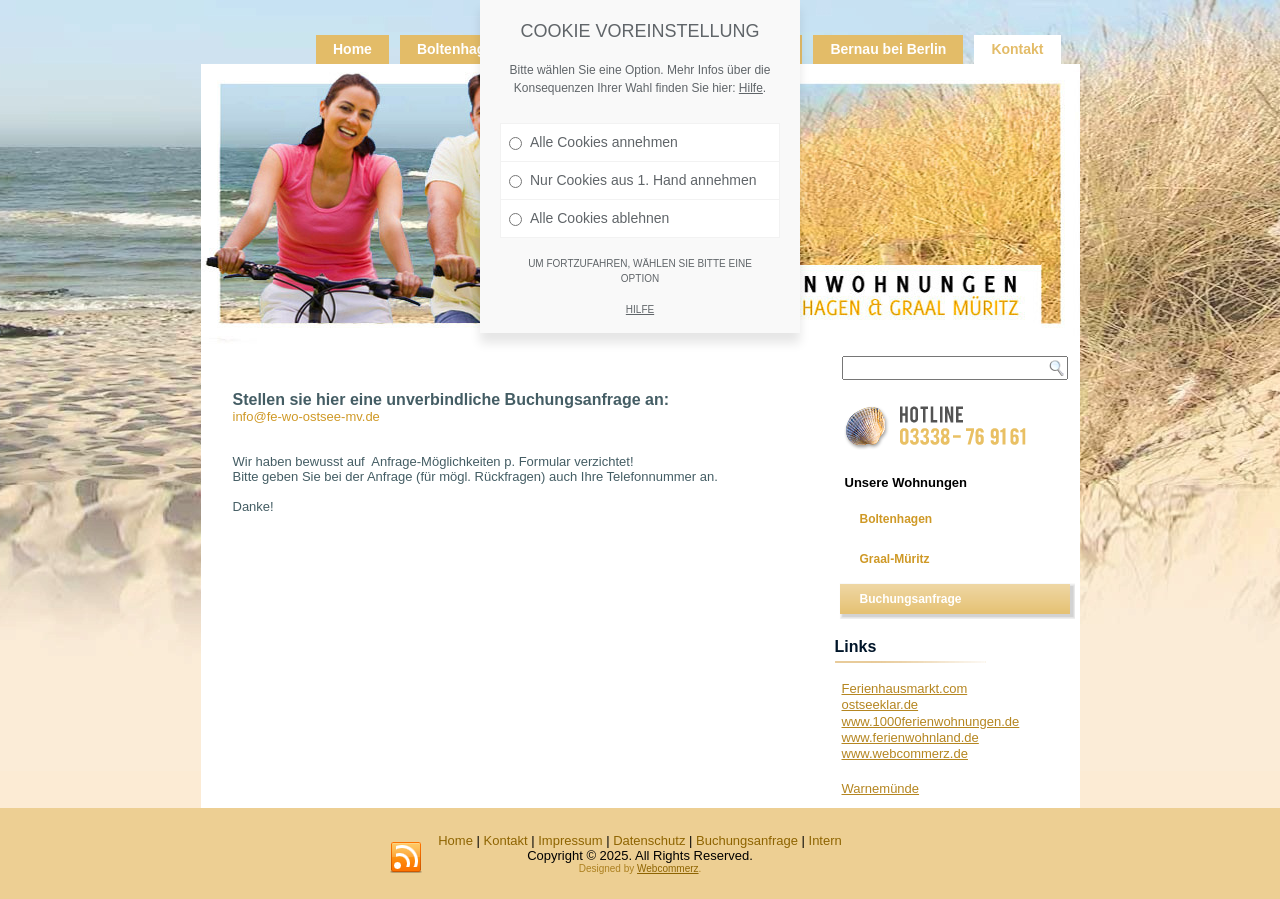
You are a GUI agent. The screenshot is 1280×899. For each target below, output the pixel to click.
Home (352, 49)
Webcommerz (668, 868)
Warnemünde (881, 788)
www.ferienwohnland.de (910, 737)
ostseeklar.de (880, 704)
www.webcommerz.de (905, 753)
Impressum (570, 840)
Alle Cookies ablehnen (589, 217)
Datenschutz (649, 840)
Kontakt (1017, 49)
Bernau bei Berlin (888, 49)
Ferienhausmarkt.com (905, 688)
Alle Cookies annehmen (593, 141)
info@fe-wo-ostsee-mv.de (306, 416)
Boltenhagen (459, 49)
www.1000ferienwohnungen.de (931, 721)
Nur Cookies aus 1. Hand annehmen (632, 179)
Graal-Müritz (895, 559)
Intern (825, 840)
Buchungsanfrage (911, 599)
